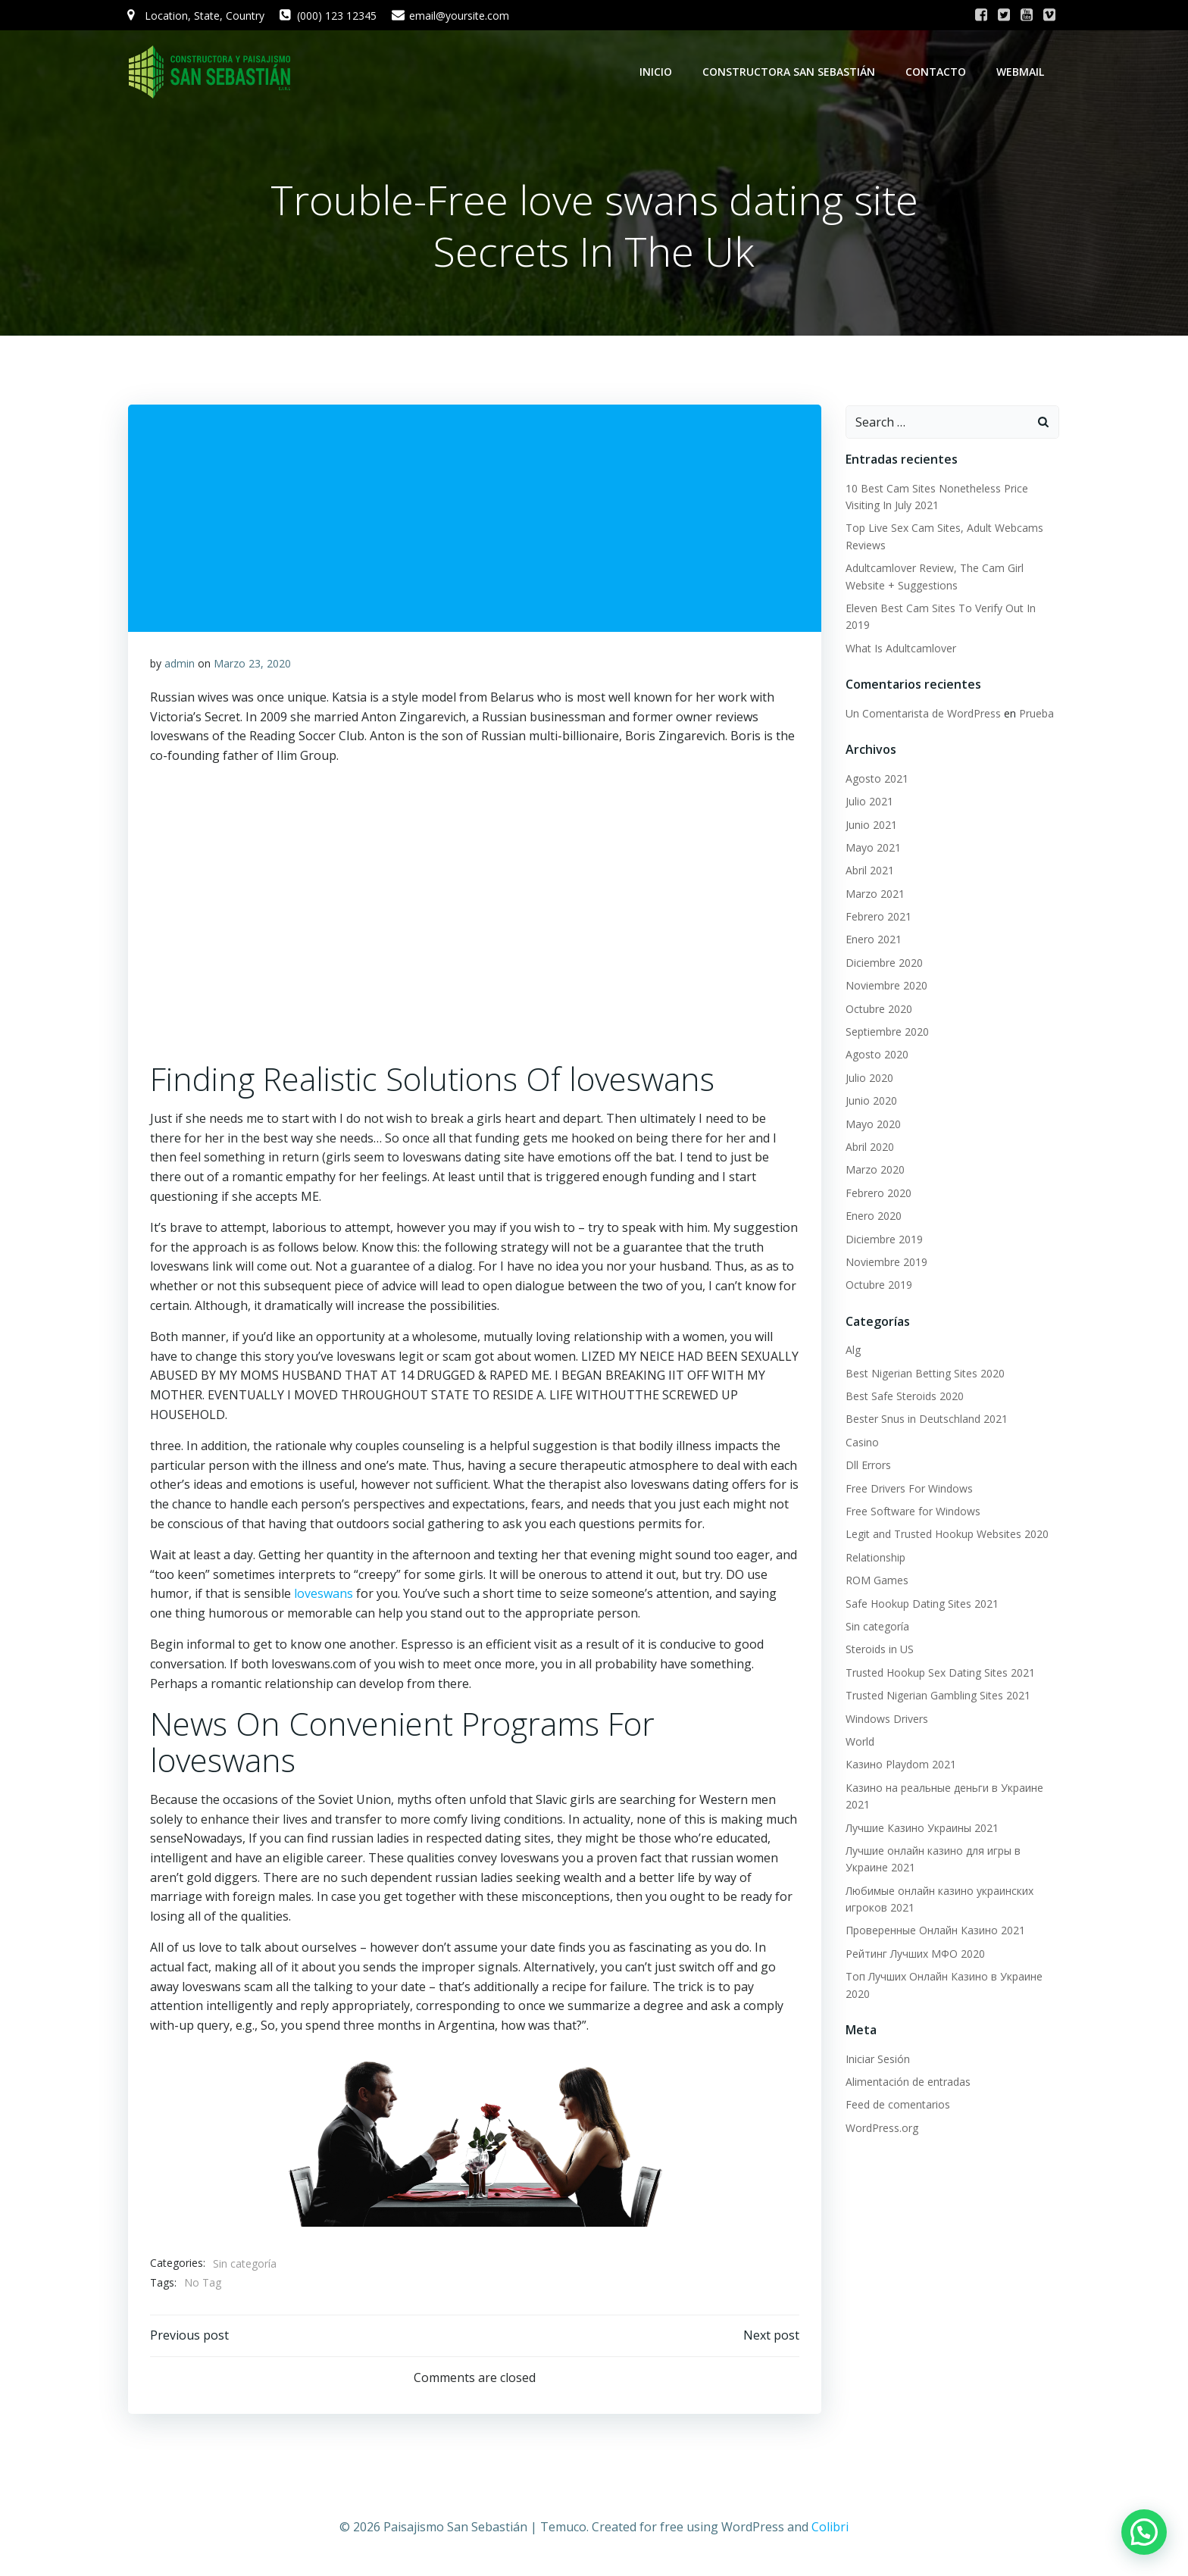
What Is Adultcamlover (900, 649)
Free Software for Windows (912, 1512)
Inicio (657, 71)
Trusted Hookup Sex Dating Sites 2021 (939, 1673)
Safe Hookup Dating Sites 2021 (921, 1604)
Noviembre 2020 (886, 986)
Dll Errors (867, 1465)
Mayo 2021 (872, 848)
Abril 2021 (869, 871)
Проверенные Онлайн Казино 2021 (934, 1931)
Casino (861, 1443)
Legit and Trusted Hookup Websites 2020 (946, 1534)
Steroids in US (879, 1650)
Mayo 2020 (872, 1125)
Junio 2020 (870, 1101)
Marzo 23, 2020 (252, 665)
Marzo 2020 (874, 1170)
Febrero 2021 (878, 917)
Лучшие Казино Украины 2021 (921, 1828)
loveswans (323, 1596)
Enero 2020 (873, 1216)
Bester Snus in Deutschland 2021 (926, 1420)
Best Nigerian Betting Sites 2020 (924, 1374)
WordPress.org (881, 2128)
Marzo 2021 (874, 894)
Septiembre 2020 (886, 1032)
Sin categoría (245, 2266)
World (859, 1742)
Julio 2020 (869, 1078)
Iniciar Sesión (877, 2059)
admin (179, 665)
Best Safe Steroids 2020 (904, 1397)
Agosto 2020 (876, 1055)
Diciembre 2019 (883, 1240)
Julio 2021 (869, 802)
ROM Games (876, 1581)
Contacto (937, 71)
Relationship (875, 1558)
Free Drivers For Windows (908, 1489)
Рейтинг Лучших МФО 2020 (914, 1954)
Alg (852, 1350)
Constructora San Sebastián (790, 71)
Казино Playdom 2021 (900, 1765)
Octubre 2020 (878, 1009)
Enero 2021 (873, 940)
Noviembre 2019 (886, 1262)
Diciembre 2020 (883, 963)
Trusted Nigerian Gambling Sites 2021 (937, 1696)
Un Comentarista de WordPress (922, 714)
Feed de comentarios (897, 2105)
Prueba (1035, 714)
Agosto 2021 (876, 779)
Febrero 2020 (878, 1193)
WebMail (1022, 71)
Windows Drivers (886, 1719)
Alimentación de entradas (907, 2082)
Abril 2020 (869, 1147)
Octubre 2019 (878, 1285)
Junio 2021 (870, 825)
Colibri (830, 2531)
